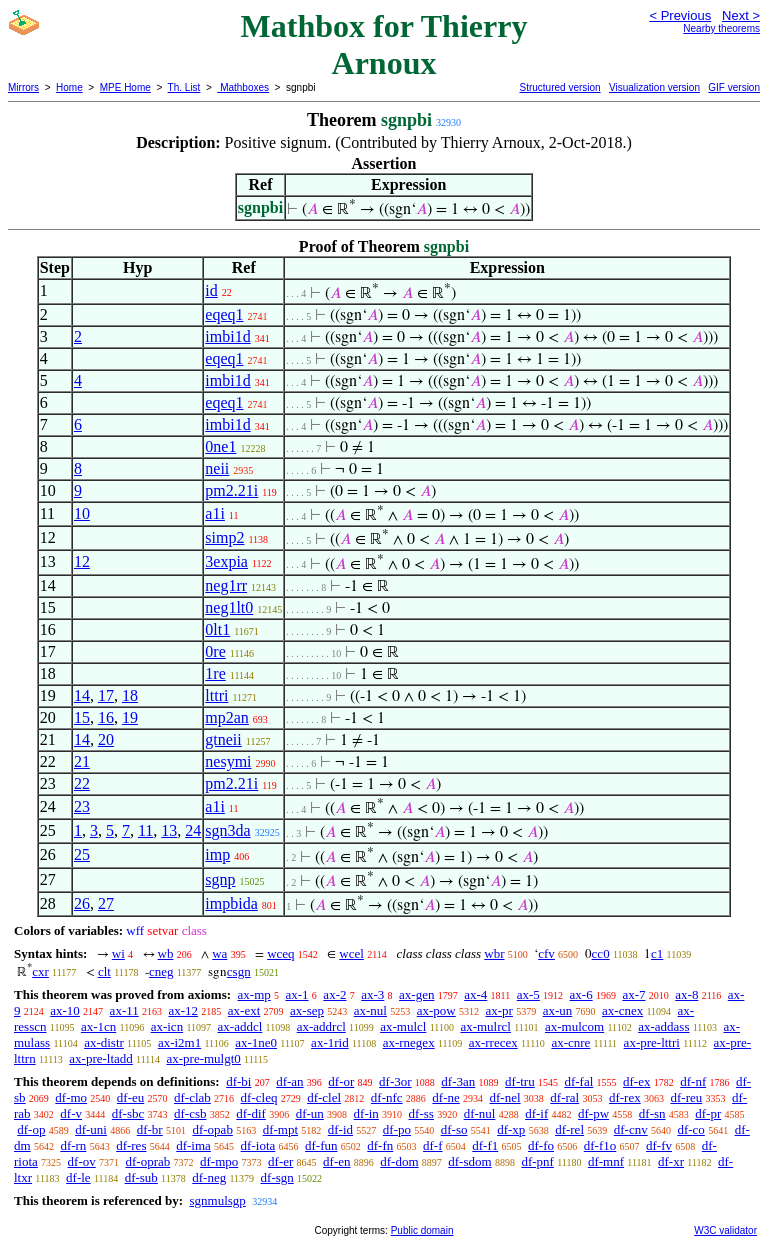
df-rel (569, 1129)
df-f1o (600, 1145)
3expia (226, 561)
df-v (71, 1113)
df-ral (564, 1097)
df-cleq (259, 1097)
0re (215, 651)
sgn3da (227, 830)
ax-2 (334, 994)
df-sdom (469, 1161)
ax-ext (244, 1010)
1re (215, 673)
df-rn (73, 1145)
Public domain (422, 1230)
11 (145, 830)
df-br (150, 1129)
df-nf (693, 1081)
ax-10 (65, 1010)
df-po (397, 1129)
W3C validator (725, 1230)
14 (82, 695)
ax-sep (307, 1010)
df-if (536, 1113)
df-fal (578, 1081)
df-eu (130, 1097)
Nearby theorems (721, 28)
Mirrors (23, 87)
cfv (546, 953)
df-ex (636, 1081)
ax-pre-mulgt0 (203, 1058)
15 (82, 717)
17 (106, 695)
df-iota (258, 1145)
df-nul (480, 1113)
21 (82, 761)
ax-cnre (570, 1042)
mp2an (227, 717)
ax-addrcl (321, 1026)
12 (82, 561)
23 (82, 806)
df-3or (395, 1081)
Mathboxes (243, 87)
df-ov (82, 1161)
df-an (289, 1081)
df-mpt (280, 1129)
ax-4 (475, 994)
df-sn (652, 1113)
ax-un (558, 1010)
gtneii (223, 739)
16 (106, 717)
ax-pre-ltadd (101, 1058)
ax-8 (686, 994)
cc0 (601, 953)
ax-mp (254, 994)
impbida (231, 903)
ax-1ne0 (256, 1042)
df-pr (708, 1113)
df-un (310, 1113)
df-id (340, 1129)
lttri (216, 695)
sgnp (220, 879)
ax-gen (416, 994)
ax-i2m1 (179, 1042)
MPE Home (125, 87)
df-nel (505, 1097)
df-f (433, 1145)
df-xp (511, 1129)
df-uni (91, 1129)
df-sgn (277, 1177)
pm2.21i (231, 490)
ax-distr (104, 1042)
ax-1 (297, 994)
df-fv (659, 1145)
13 (169, 830)
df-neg (209, 1177)
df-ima (193, 1145)
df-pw (593, 1113)
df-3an (458, 1081)
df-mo (71, 1097)
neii (217, 468)
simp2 (224, 537)
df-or (341, 1081)
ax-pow (436, 1010)
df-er (280, 1161)
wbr (494, 953)
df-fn (380, 1145)
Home (69, 87)
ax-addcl (240, 1026)
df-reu (686, 1097)
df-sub (141, 1177)
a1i (215, 513)
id (211, 290)
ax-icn (167, 1026)
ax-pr (498, 1010)
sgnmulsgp (217, 1200)
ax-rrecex (493, 1042)
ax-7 (633, 994)
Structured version (559, 87)
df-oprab (148, 1161)
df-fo (541, 1145)
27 (106, 903)
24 (193, 830)
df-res (131, 1145)
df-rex (625, 1097)
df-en (336, 1161)
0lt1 (217, 629)
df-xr (671, 1161)
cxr (40, 971)
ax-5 (528, 994)
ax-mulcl (403, 1026)
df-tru (520, 1081)
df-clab (192, 1097)
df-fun (321, 1145)
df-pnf (537, 1161)
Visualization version (654, 87)
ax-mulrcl (485, 1026)
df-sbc (128, 1113)
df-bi (238, 1081)
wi (118, 953)
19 (130, 717)
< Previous (680, 15)
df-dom (399, 1161)
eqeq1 (224, 314)
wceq (280, 953)
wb (166, 953)
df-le (78, 1177)
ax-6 (581, 994)
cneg (161, 971)
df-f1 (485, 1145)
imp (217, 854)
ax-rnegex (409, 1042)
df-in (366, 1113)
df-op (31, 1129)
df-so (454, 1129)
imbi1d (227, 336)
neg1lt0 (229, 607)
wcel (351, 953)
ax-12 (183, 1010)
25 (82, 854)
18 (130, 695)
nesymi (228, 761)
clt (104, 971)
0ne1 (220, 446)
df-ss (421, 1113)
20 (106, 739)
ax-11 (124, 1010)
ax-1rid (330, 1042)
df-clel (324, 1097)
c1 (657, 953)
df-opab (212, 1129)
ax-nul (370, 1010)
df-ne (445, 1097)
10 (82, 513)
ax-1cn (98, 1026)
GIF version (734, 87)
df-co (690, 1129)
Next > (741, 15)
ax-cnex (622, 1010)
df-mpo (219, 1161)
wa (219, 953)
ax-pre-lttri (652, 1042)
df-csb (190, 1113)
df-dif (251, 1113)
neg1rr (226, 585)
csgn (239, 971)
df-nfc (387, 1097)
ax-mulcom (574, 1026)
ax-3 (372, 994)
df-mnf (606, 1161)
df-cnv (631, 1129)
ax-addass (663, 1026)
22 (82, 783)
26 (82, 903)
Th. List (184, 87)
